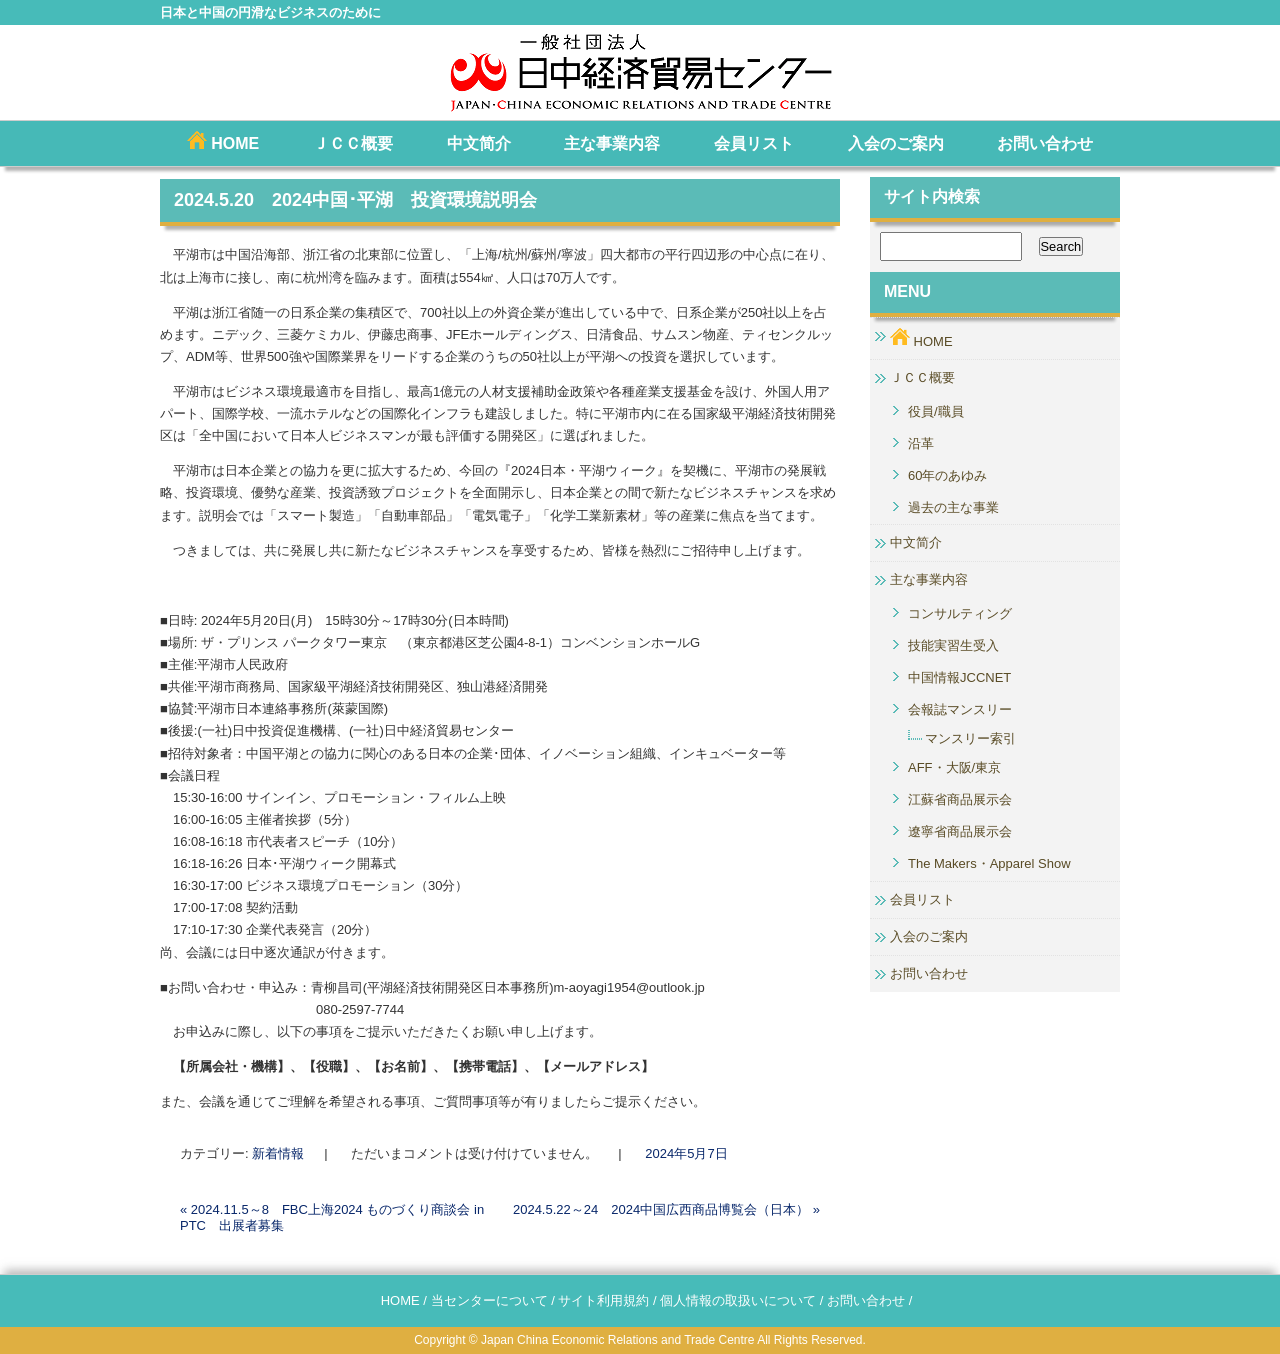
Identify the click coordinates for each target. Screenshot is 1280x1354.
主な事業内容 (612, 143)
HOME (223, 141)
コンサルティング (960, 613)
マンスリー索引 (970, 738)
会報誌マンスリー (960, 709)
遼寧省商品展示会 (960, 831)
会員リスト (754, 143)
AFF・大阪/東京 (954, 767)
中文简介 (479, 143)
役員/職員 (936, 411)
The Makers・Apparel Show (989, 863)
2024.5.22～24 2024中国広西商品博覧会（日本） (666, 1209)
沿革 (921, 443)
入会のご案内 (896, 143)
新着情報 (278, 1153)
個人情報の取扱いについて (738, 1300)
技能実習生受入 (953, 645)
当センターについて (489, 1300)
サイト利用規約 (603, 1300)
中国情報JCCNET (959, 677)
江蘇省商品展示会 (960, 799)
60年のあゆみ (947, 475)
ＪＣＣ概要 (353, 143)
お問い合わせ (1045, 143)
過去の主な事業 (953, 507)
